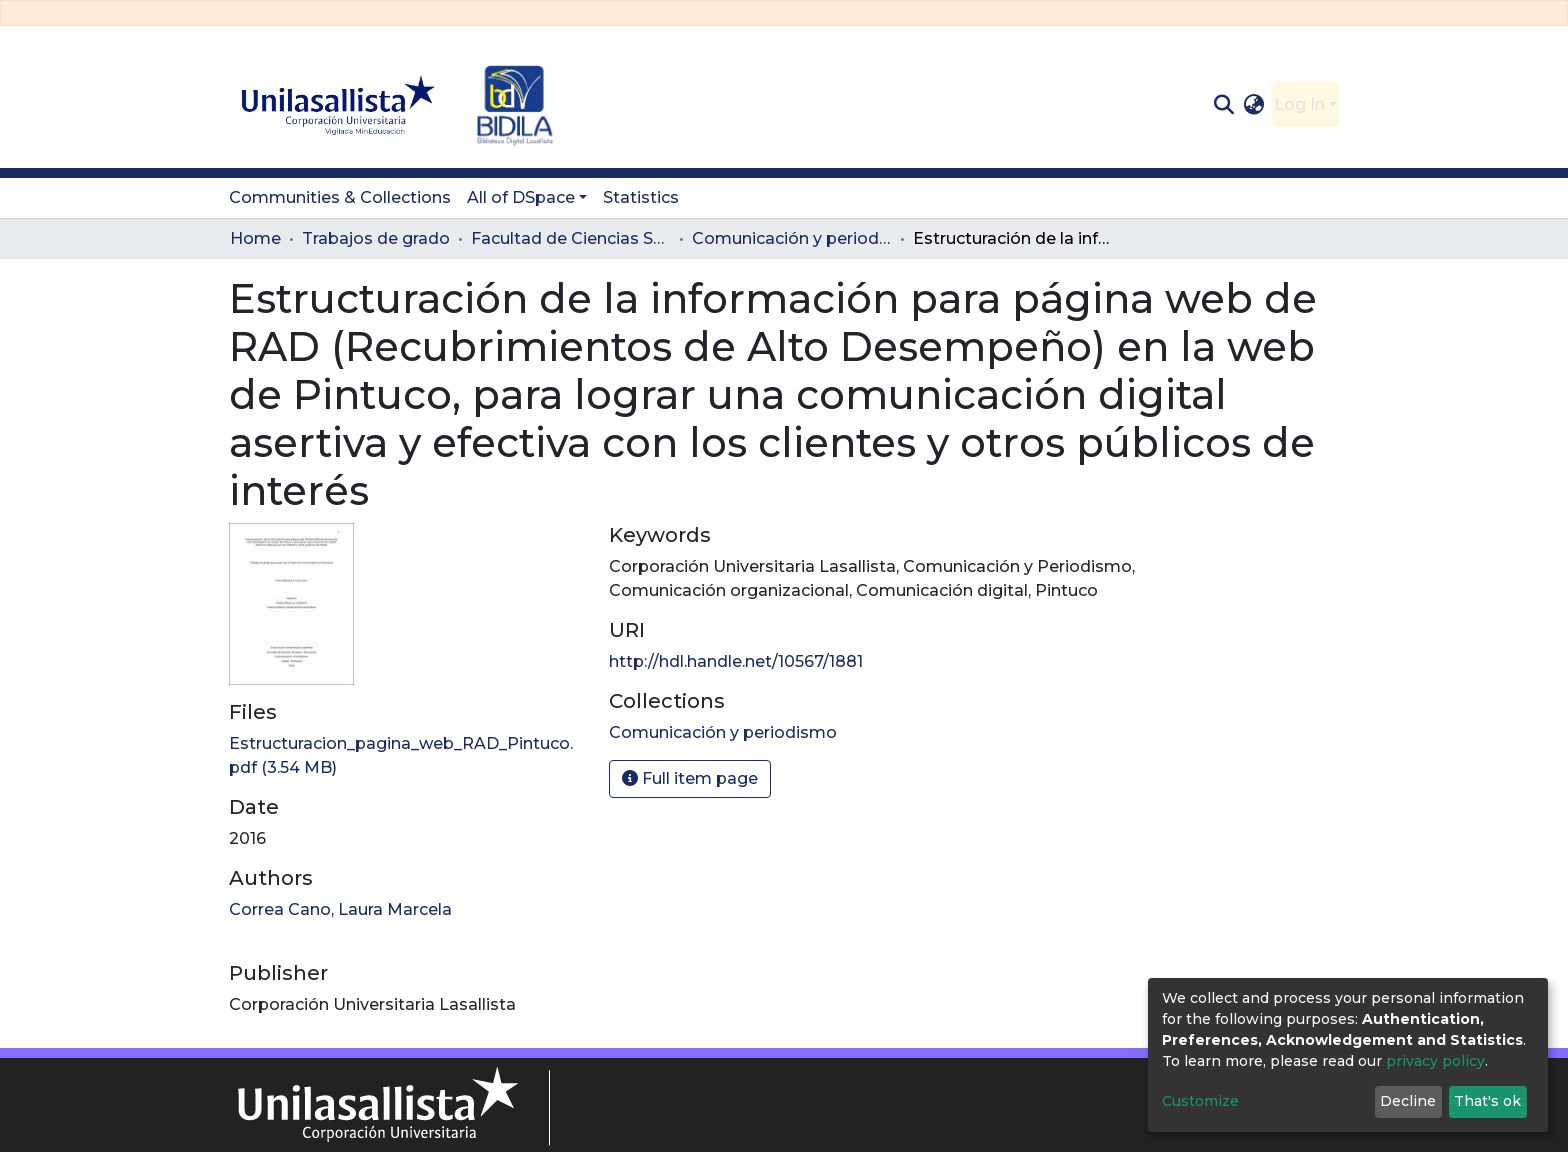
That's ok (1487, 1101)
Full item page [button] (690, 778)
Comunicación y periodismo (792, 238)
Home (255, 238)
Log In (1299, 104)
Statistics (641, 197)
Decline (1408, 1101)
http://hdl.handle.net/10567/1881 (736, 661)
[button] (1254, 105)
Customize (1200, 1101)
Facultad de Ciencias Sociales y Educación (571, 238)
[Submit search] (1223, 105)
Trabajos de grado (376, 238)
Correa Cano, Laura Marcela (340, 909)
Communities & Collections (340, 197)
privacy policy (1435, 1061)
